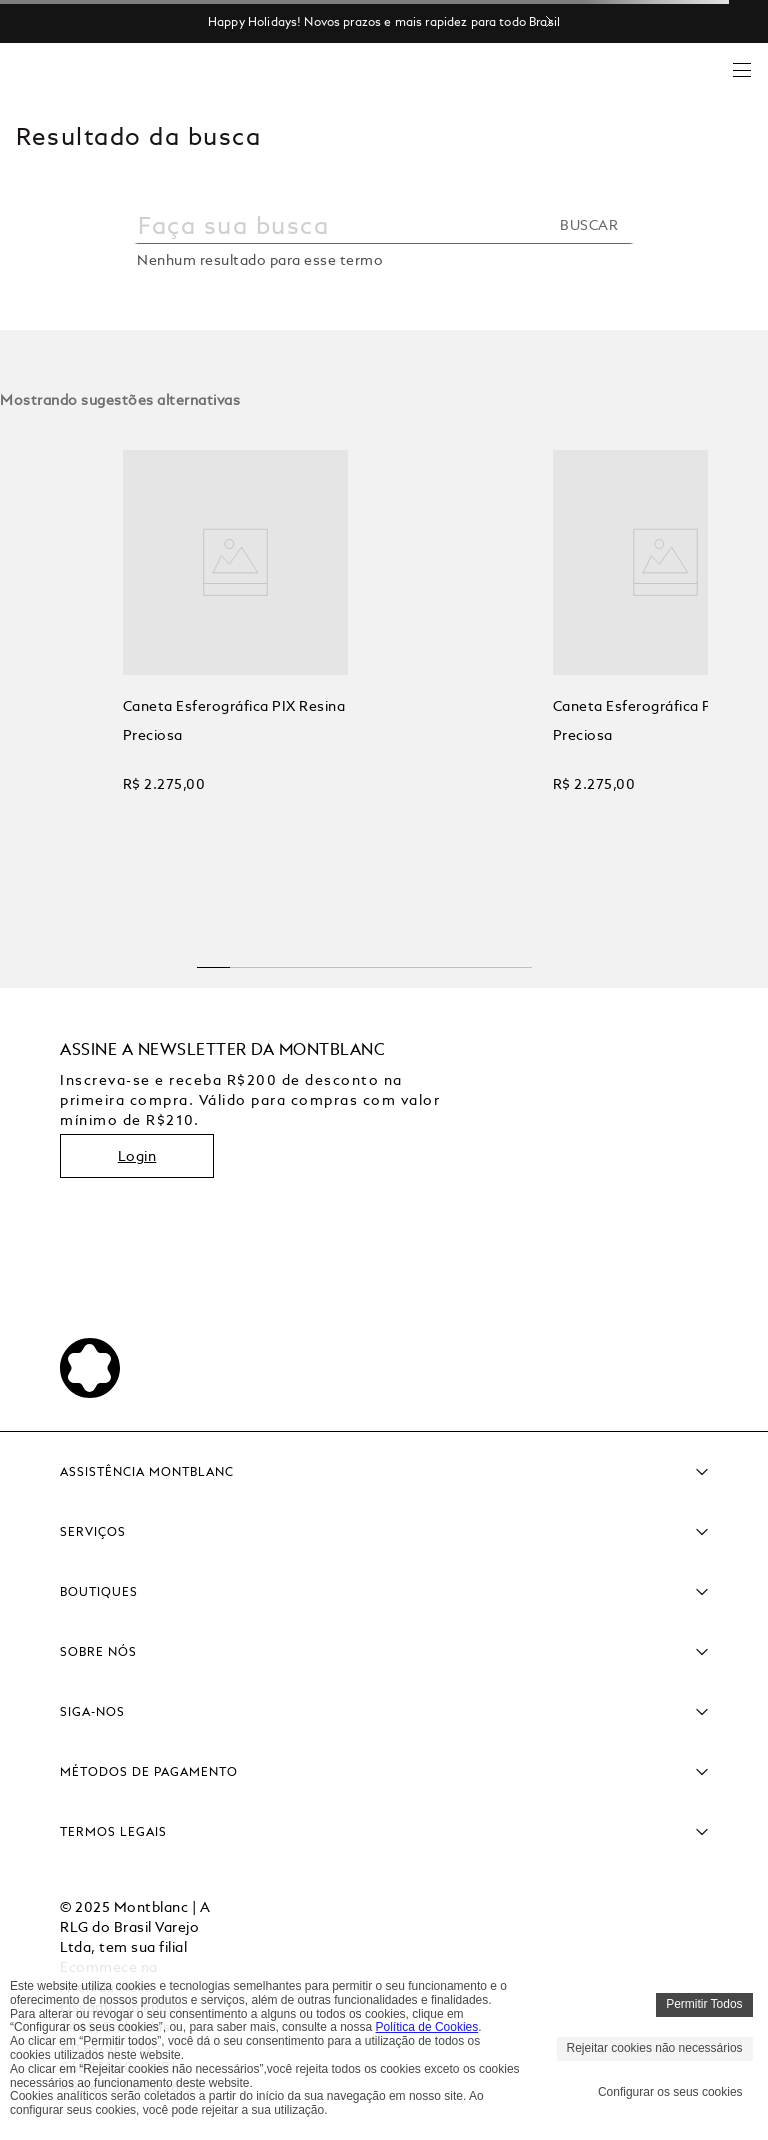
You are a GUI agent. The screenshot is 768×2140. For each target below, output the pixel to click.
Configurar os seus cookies (670, 2092)
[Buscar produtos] (595, 225)
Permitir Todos (704, 2004)
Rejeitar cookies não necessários (655, 2048)
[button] (214, 959)
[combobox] (384, 236)
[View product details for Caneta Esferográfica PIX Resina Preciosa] (148, 679)
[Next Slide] (557, 21)
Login (137, 1156)
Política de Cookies (427, 2027)
